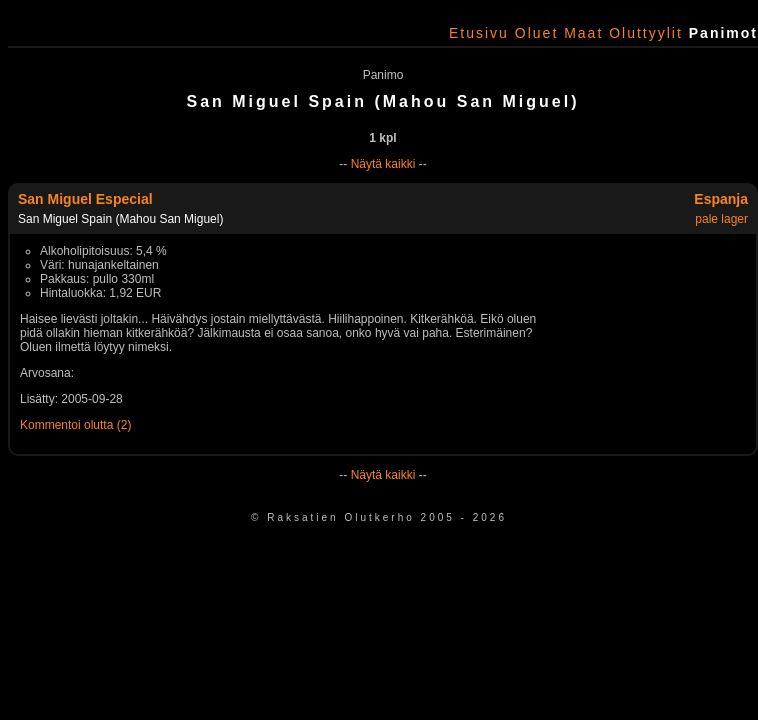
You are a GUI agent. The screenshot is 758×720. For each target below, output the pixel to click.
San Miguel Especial (85, 199)
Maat (583, 33)
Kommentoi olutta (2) (75, 425)
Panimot (723, 33)
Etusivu (479, 33)
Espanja (721, 199)
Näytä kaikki (383, 164)
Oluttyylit (646, 33)
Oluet (536, 33)
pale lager (721, 219)
